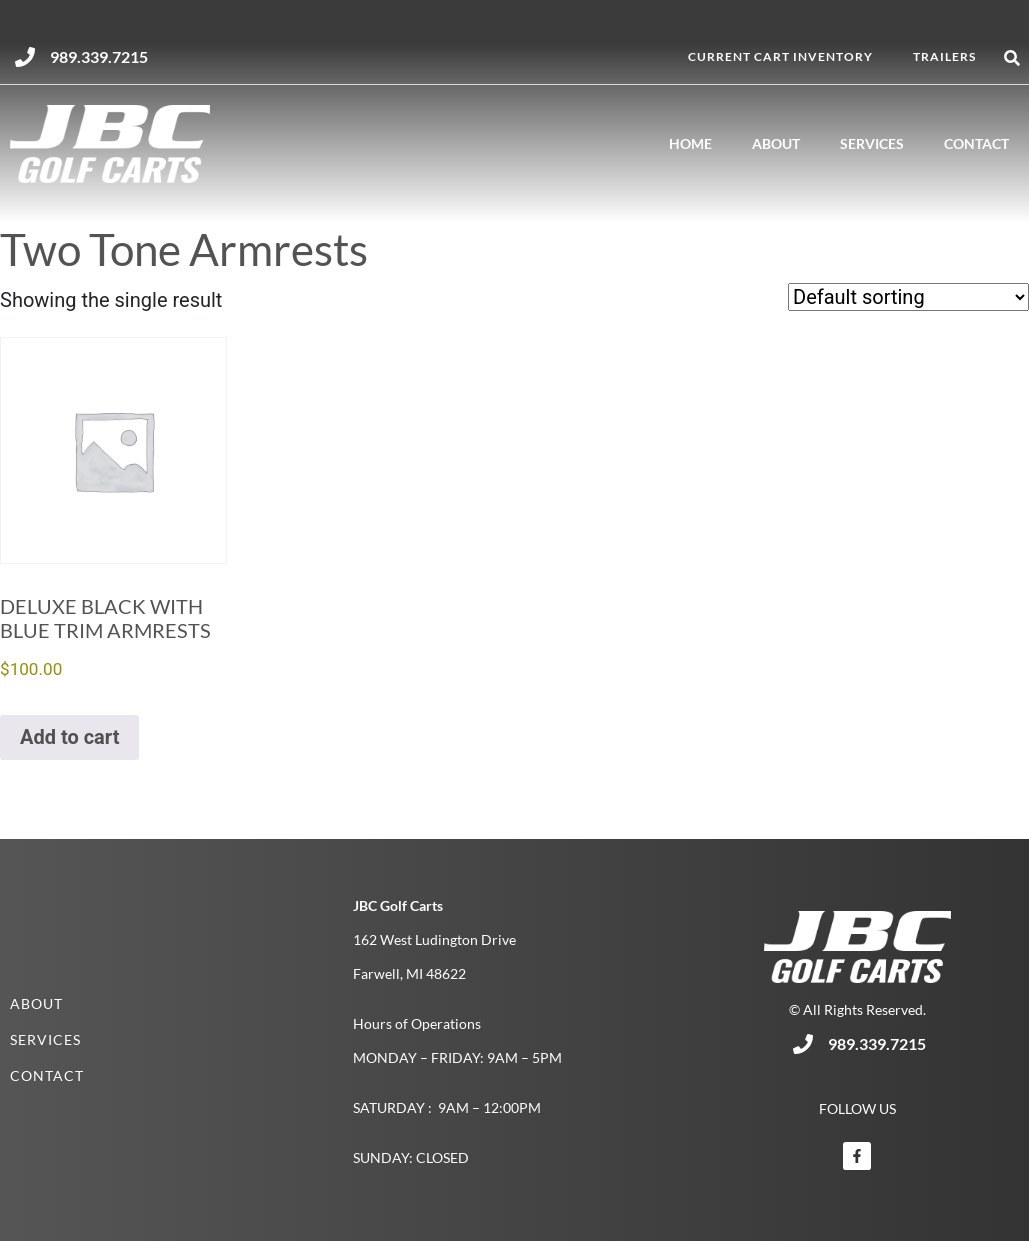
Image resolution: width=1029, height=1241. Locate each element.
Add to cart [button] (69, 737)
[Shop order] (908, 297)
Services (872, 143)
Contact (976, 143)
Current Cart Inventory (780, 56)
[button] (1012, 58)
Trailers (944, 56)
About (776, 143)
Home (690, 143)
